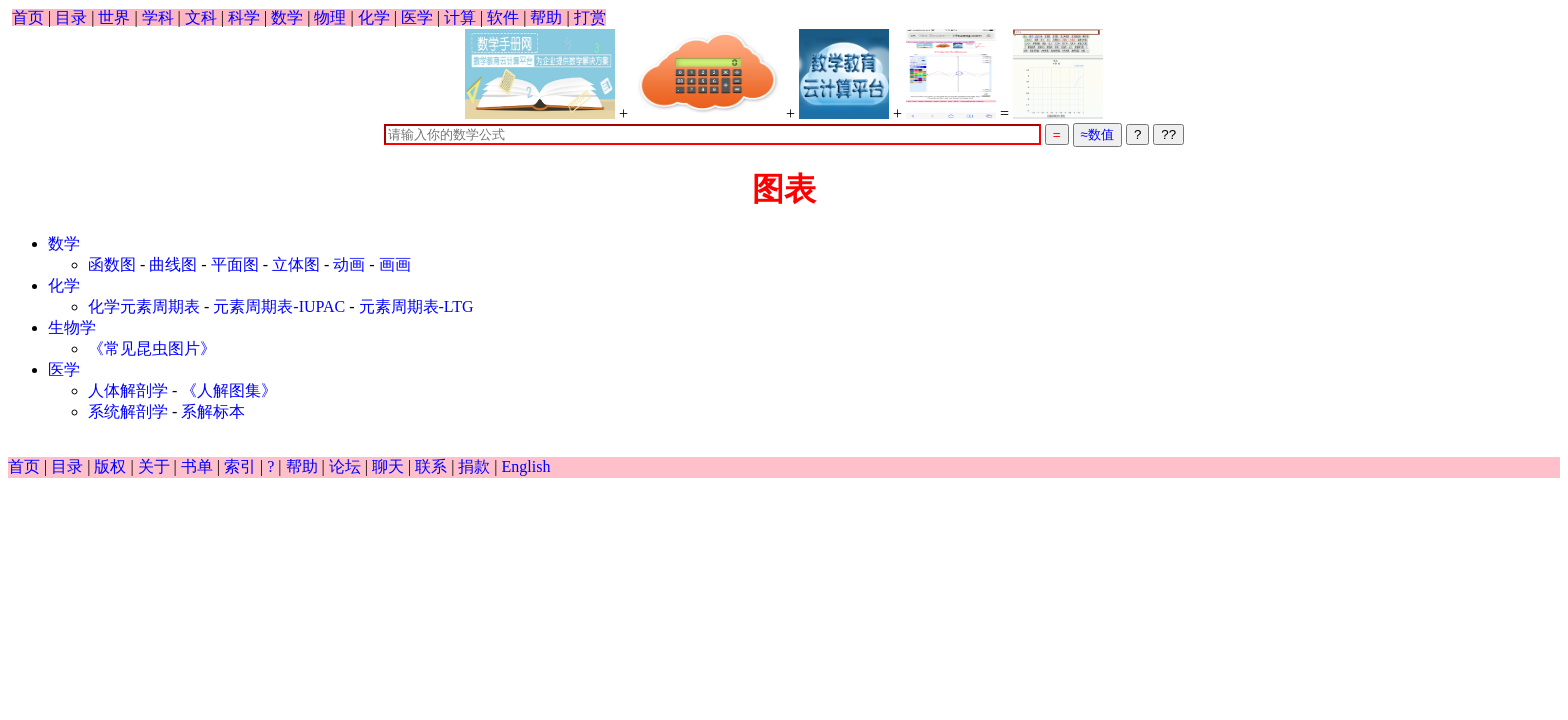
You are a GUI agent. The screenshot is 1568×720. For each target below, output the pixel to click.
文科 (201, 17)
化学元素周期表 (144, 306)
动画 (349, 264)
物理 (330, 17)
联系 (431, 466)
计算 (460, 17)
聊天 (388, 466)
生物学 (72, 327)
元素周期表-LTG (416, 306)
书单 (197, 466)
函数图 (112, 264)
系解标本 (213, 411)
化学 (374, 17)
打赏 (590, 17)
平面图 (235, 264)
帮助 (546, 17)
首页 (28, 17)
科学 (244, 17)
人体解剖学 (128, 390)
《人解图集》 (229, 390)
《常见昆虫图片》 (152, 348)
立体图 (296, 264)
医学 (417, 17)
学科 (158, 17)
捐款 (474, 466)
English (526, 466)
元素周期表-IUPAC (279, 306)
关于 (154, 466)
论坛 (345, 466)
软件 (503, 17)
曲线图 (173, 264)
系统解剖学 (128, 411)
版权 (110, 466)
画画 (395, 264)
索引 (240, 466)
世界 (114, 17)
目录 (71, 17)
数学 (287, 17)
